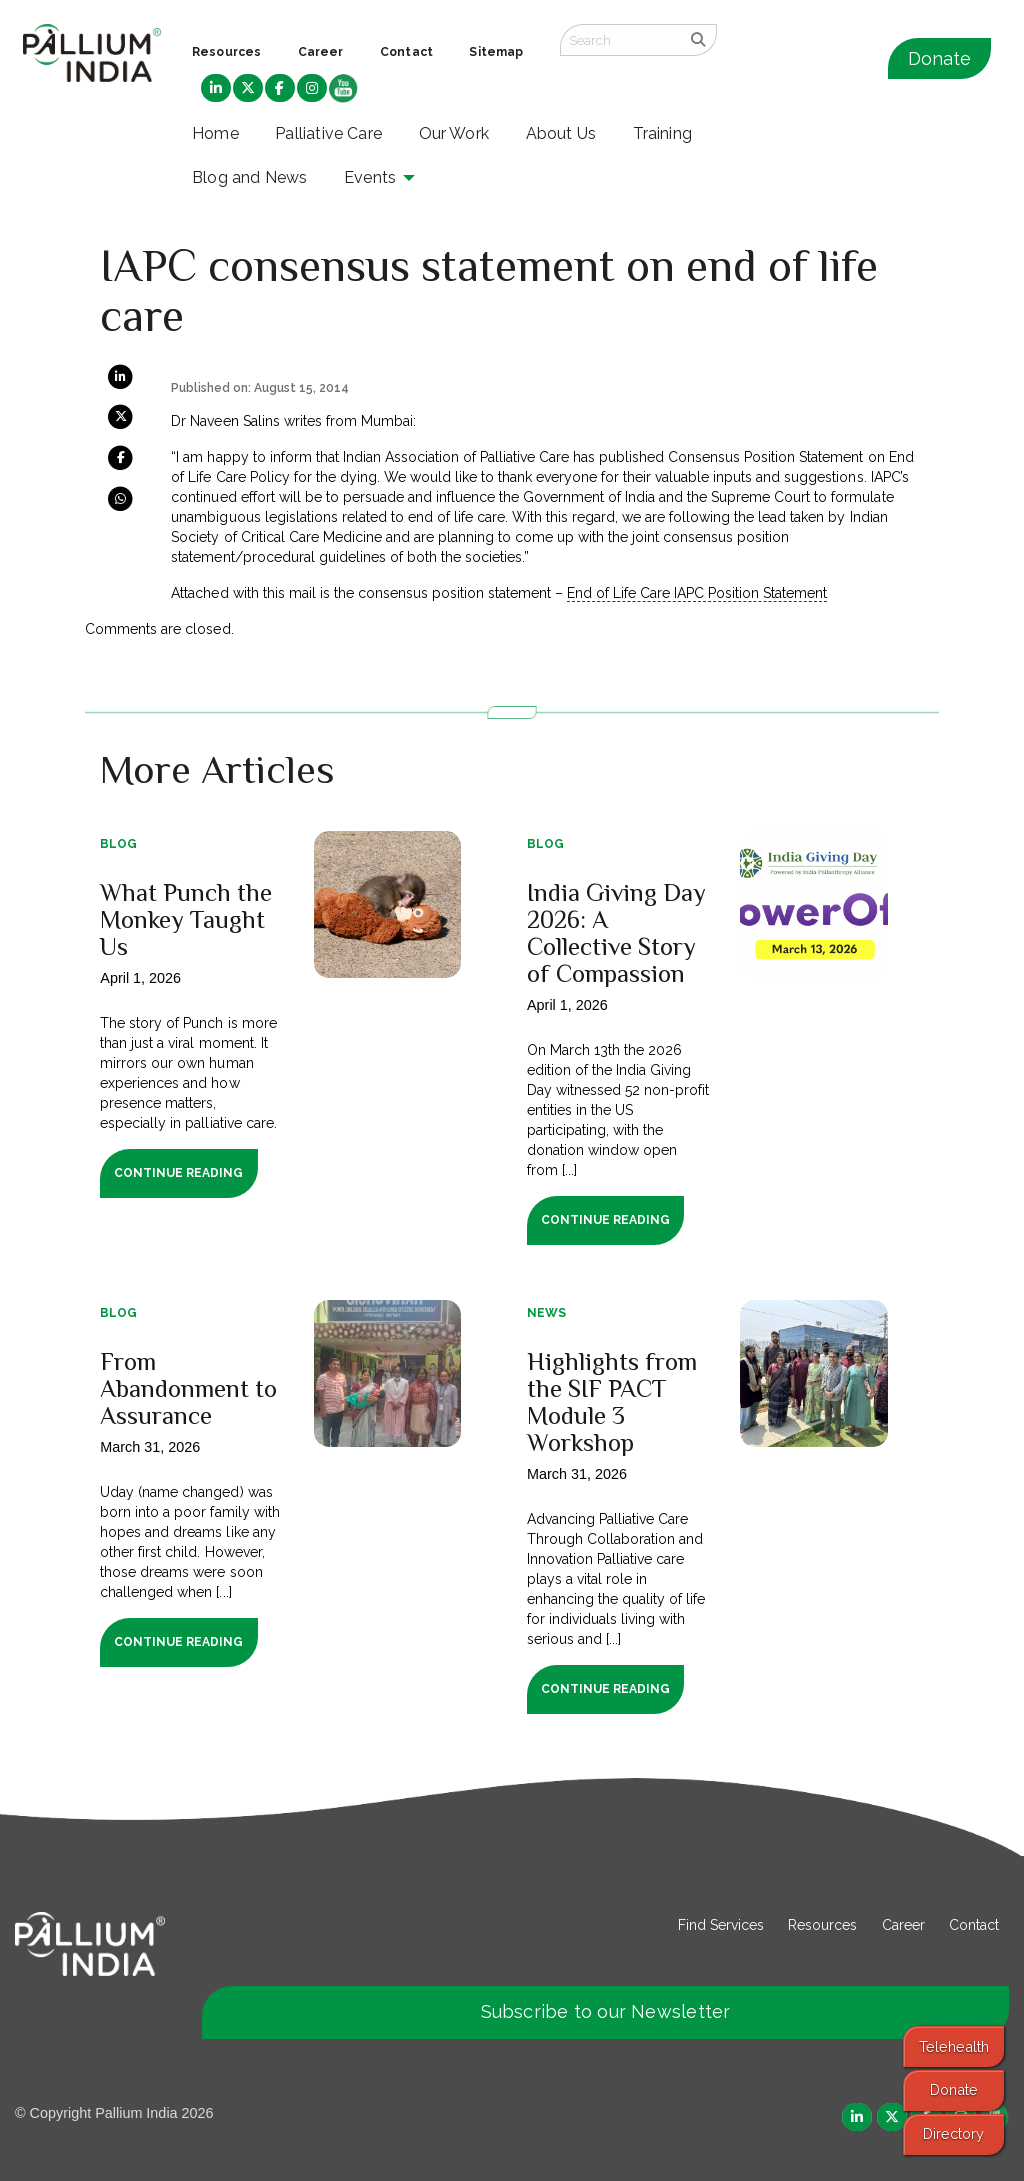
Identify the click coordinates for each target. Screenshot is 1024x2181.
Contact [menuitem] (406, 52)
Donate (939, 58)
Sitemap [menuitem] (496, 52)
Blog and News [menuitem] (249, 177)
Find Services (721, 1925)
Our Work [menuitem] (454, 133)
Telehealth (954, 2046)
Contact (974, 1925)
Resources (822, 1925)
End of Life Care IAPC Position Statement (697, 593)
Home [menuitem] (215, 133)
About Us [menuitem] (561, 133)
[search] (698, 40)
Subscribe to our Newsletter (606, 2011)
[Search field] (620, 40)
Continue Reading (178, 1173)
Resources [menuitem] (226, 52)
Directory (953, 2133)
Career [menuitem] (321, 52)
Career (903, 1925)
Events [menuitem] (370, 177)
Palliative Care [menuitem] (328, 133)
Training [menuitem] (663, 133)
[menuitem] (216, 89)
